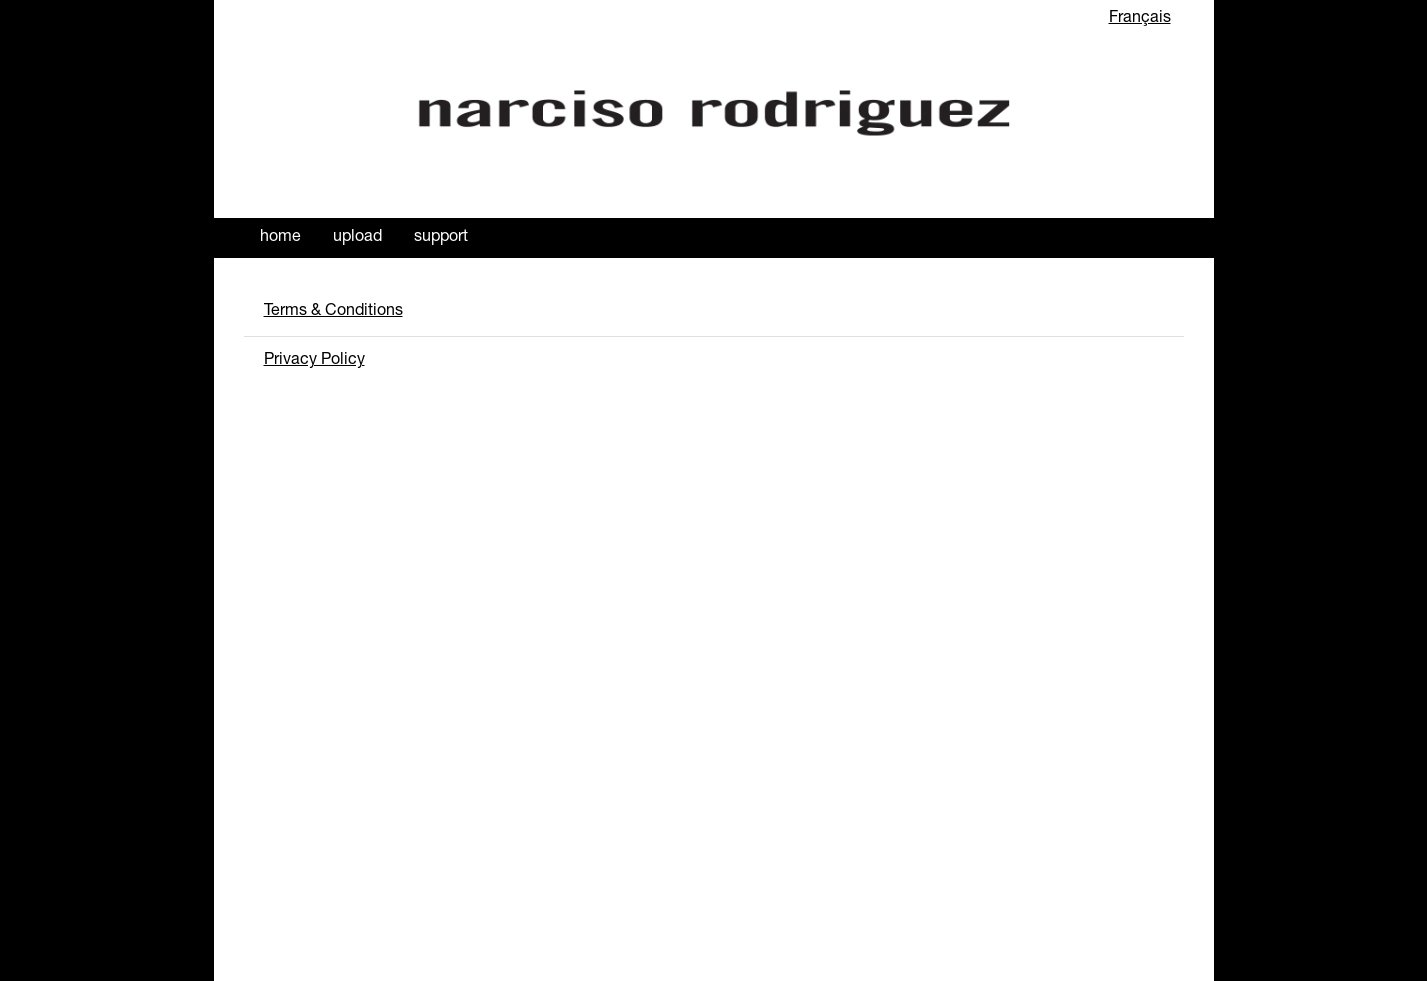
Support (441, 238)
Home (280, 238)
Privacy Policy (314, 361)
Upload (357, 238)
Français (1140, 19)
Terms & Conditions (333, 312)
